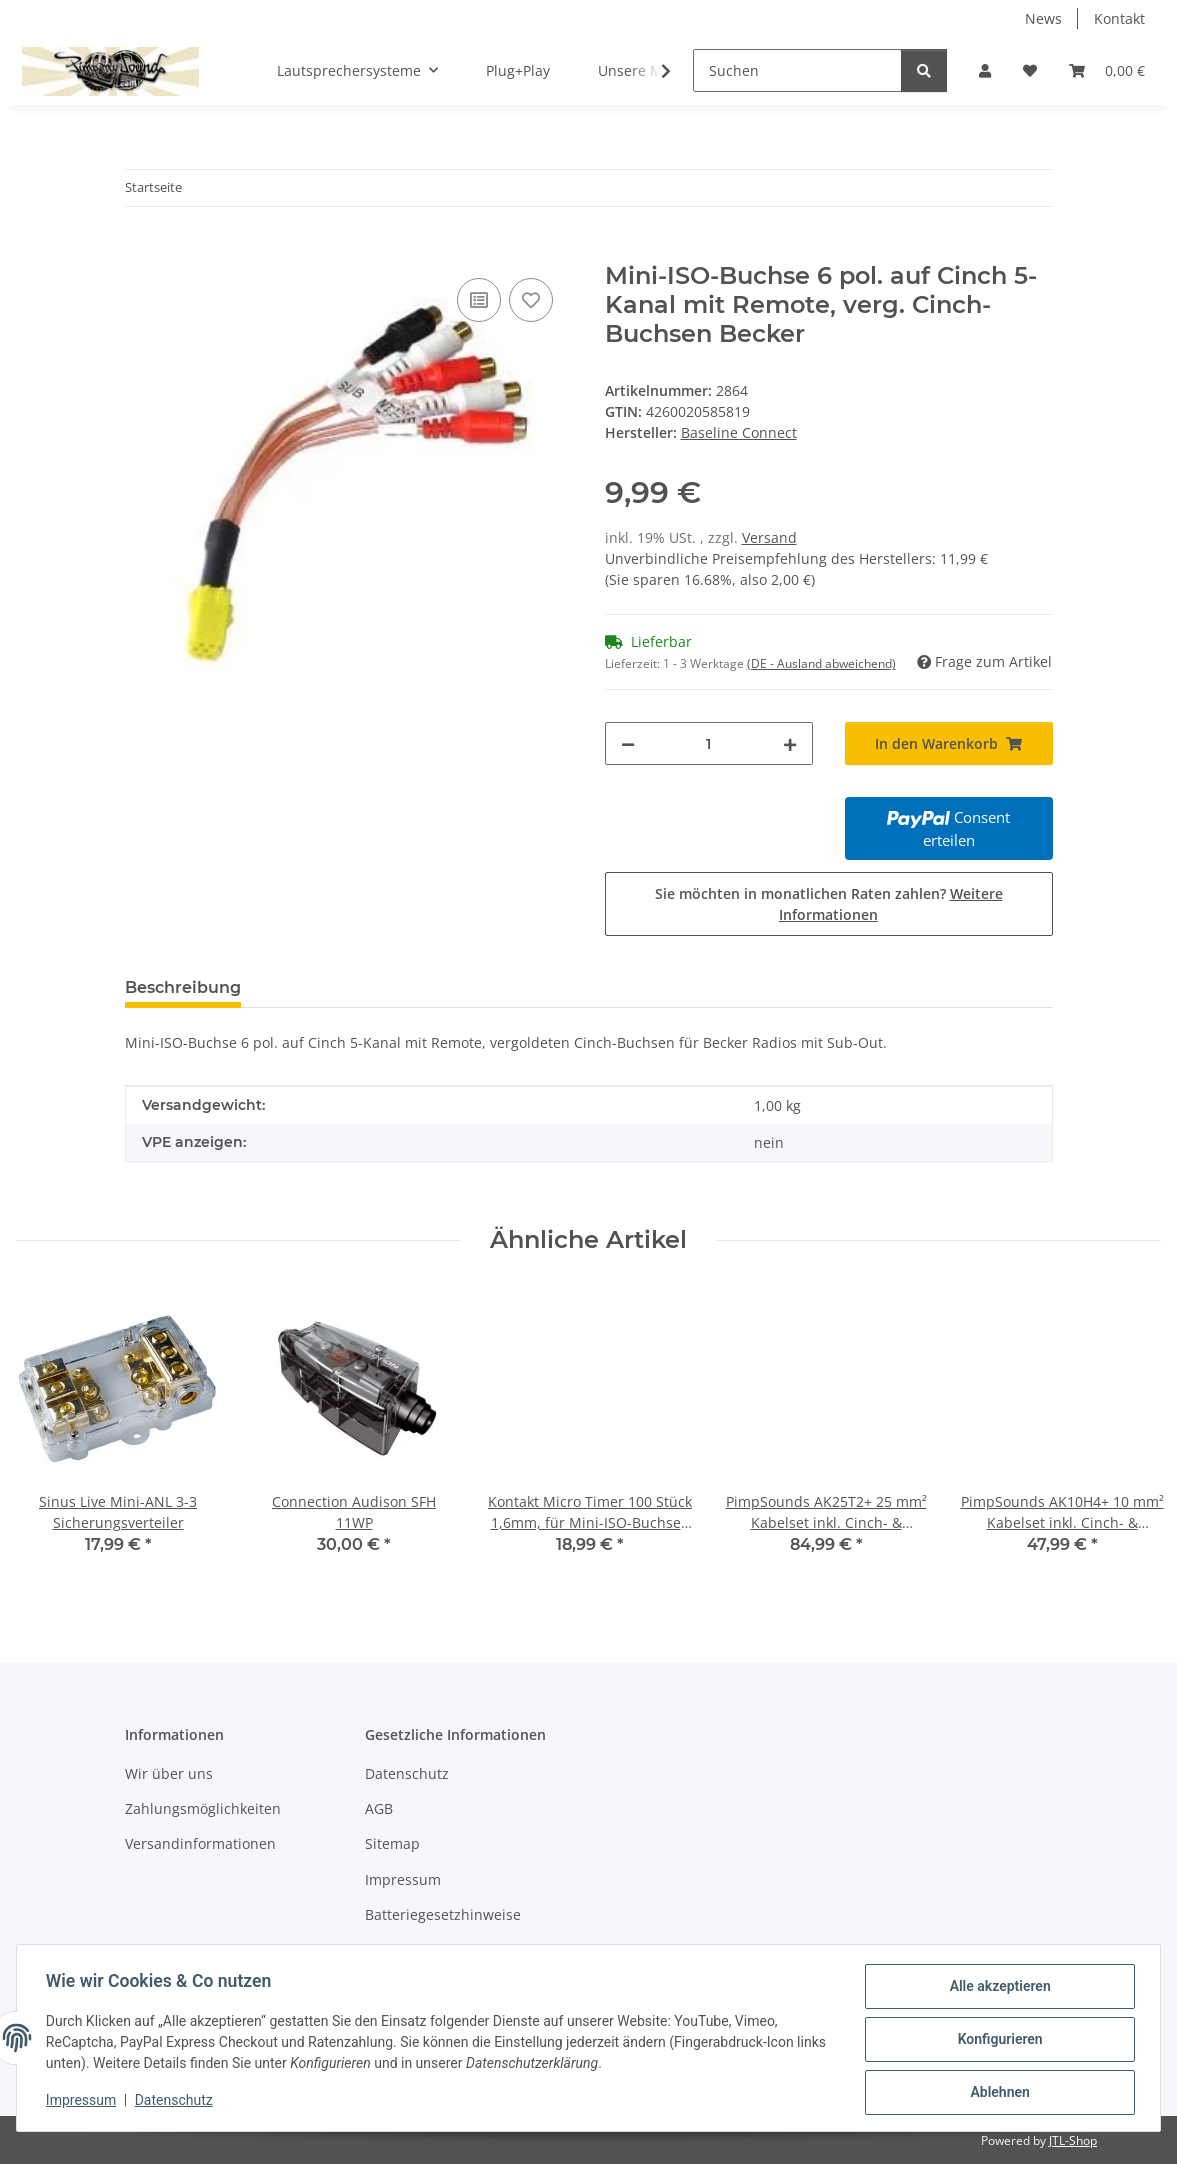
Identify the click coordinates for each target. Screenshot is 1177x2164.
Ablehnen (996, 2093)
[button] (985, 70)
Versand (769, 537)
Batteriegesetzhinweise (443, 1914)
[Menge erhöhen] (790, 743)
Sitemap (392, 1843)
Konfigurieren (996, 2041)
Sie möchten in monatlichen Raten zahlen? (829, 904)
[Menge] (709, 743)
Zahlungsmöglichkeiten (203, 1808)
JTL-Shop (1073, 2140)
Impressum (84, 2102)
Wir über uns (169, 1773)
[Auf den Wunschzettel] (531, 300)
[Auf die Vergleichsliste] (479, 300)
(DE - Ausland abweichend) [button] (821, 663)
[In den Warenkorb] (141, 251)
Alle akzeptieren (996, 1989)
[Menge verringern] (628, 743)
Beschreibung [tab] (183, 987)
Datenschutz (177, 2102)
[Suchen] (797, 70)
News (1043, 18)
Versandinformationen (200, 1843)
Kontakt (1119, 18)
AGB (379, 1808)
